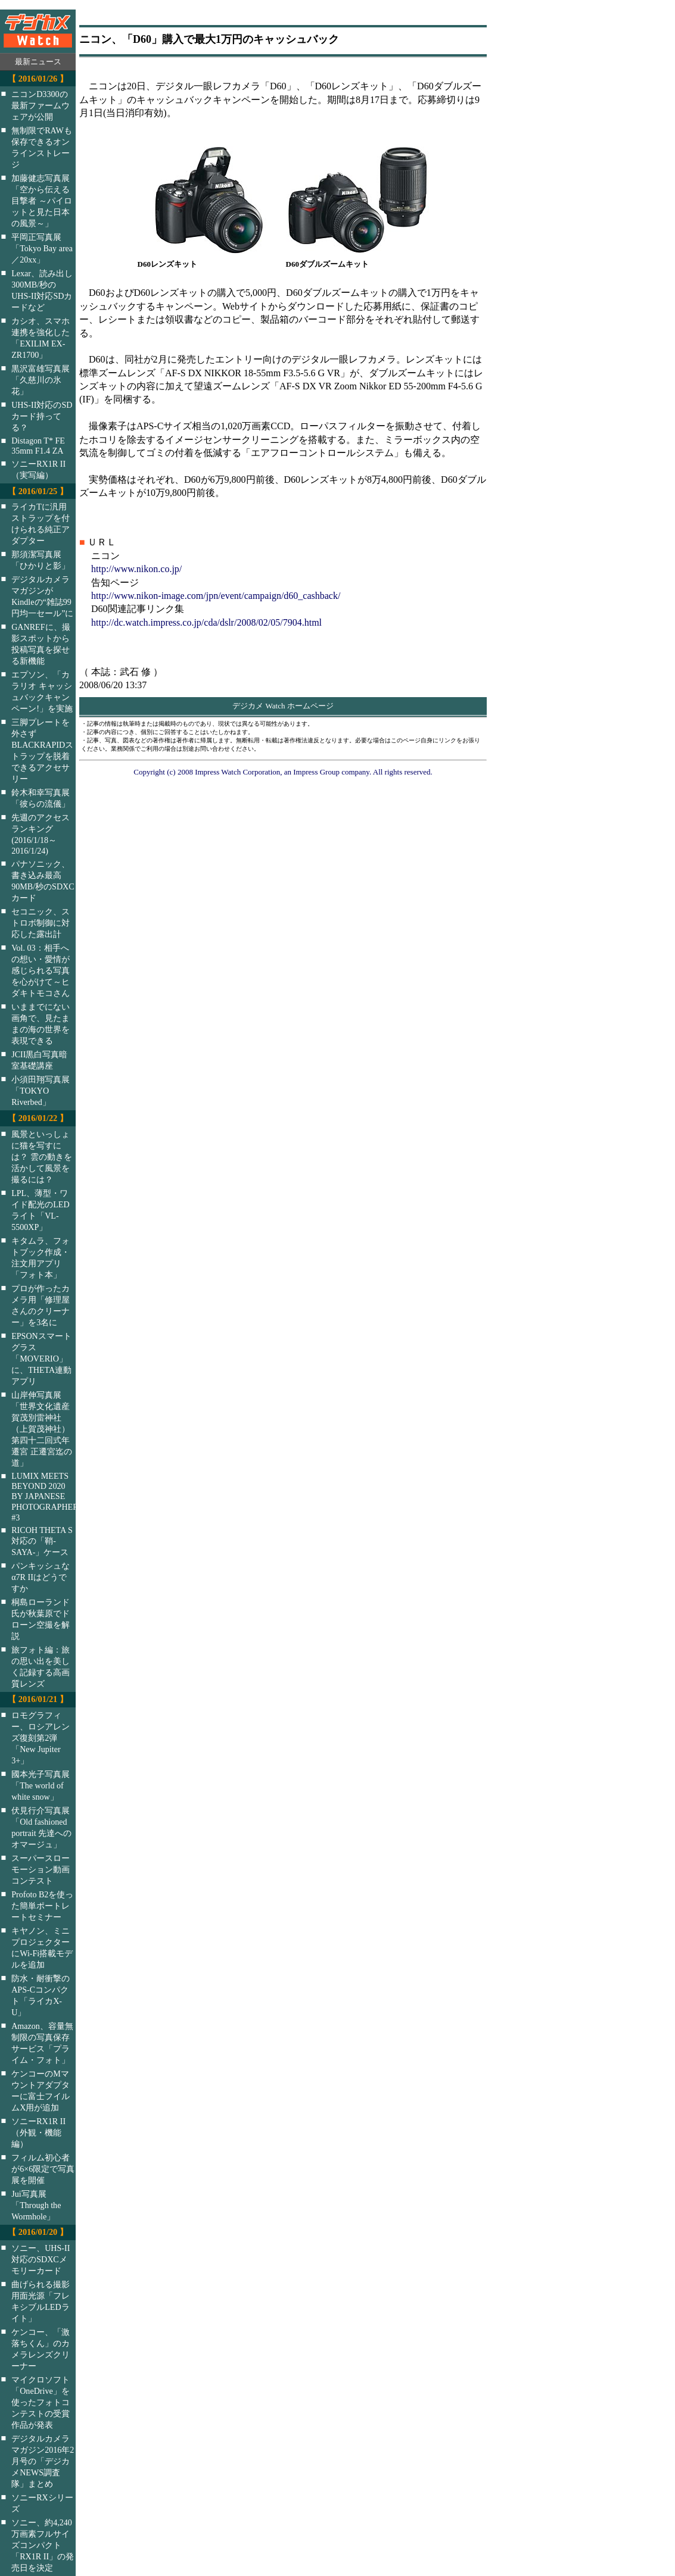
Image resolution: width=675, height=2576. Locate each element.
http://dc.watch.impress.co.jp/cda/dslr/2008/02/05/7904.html (206, 622)
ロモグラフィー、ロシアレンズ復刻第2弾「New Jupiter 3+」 (40, 1737)
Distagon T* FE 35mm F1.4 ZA (38, 445)
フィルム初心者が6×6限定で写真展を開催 (42, 2169)
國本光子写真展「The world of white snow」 (40, 1785)
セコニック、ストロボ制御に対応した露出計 (40, 923)
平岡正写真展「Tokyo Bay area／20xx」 (42, 248)
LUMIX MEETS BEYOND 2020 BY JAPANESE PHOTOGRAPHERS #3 (51, 1496)
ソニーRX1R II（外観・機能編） (38, 2132)
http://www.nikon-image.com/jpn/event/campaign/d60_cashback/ (215, 596)
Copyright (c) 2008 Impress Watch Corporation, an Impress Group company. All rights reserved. (283, 771)
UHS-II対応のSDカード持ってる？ (41, 416)
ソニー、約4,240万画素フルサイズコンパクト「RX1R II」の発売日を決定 (42, 2545)
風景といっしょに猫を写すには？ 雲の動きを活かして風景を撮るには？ (41, 1156)
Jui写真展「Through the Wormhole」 (36, 2205)
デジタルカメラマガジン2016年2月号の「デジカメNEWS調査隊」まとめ (42, 2461)
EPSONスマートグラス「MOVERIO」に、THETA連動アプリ (41, 1358)
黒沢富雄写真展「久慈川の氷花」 (40, 380)
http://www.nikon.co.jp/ (136, 569)
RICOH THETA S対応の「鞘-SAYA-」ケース (42, 1541)
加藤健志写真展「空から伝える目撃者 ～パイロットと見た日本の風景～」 (41, 200)
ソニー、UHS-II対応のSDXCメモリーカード (40, 2259)
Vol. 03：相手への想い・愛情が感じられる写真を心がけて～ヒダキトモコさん (40, 970)
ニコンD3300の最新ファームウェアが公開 (40, 105)
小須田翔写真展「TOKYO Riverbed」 (40, 1091)
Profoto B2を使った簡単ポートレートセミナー (42, 1906)
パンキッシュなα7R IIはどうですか (40, 1577)
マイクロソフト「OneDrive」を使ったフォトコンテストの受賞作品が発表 (40, 2402)
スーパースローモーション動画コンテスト (40, 1869)
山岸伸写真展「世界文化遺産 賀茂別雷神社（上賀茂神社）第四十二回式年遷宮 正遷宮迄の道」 (41, 1428)
